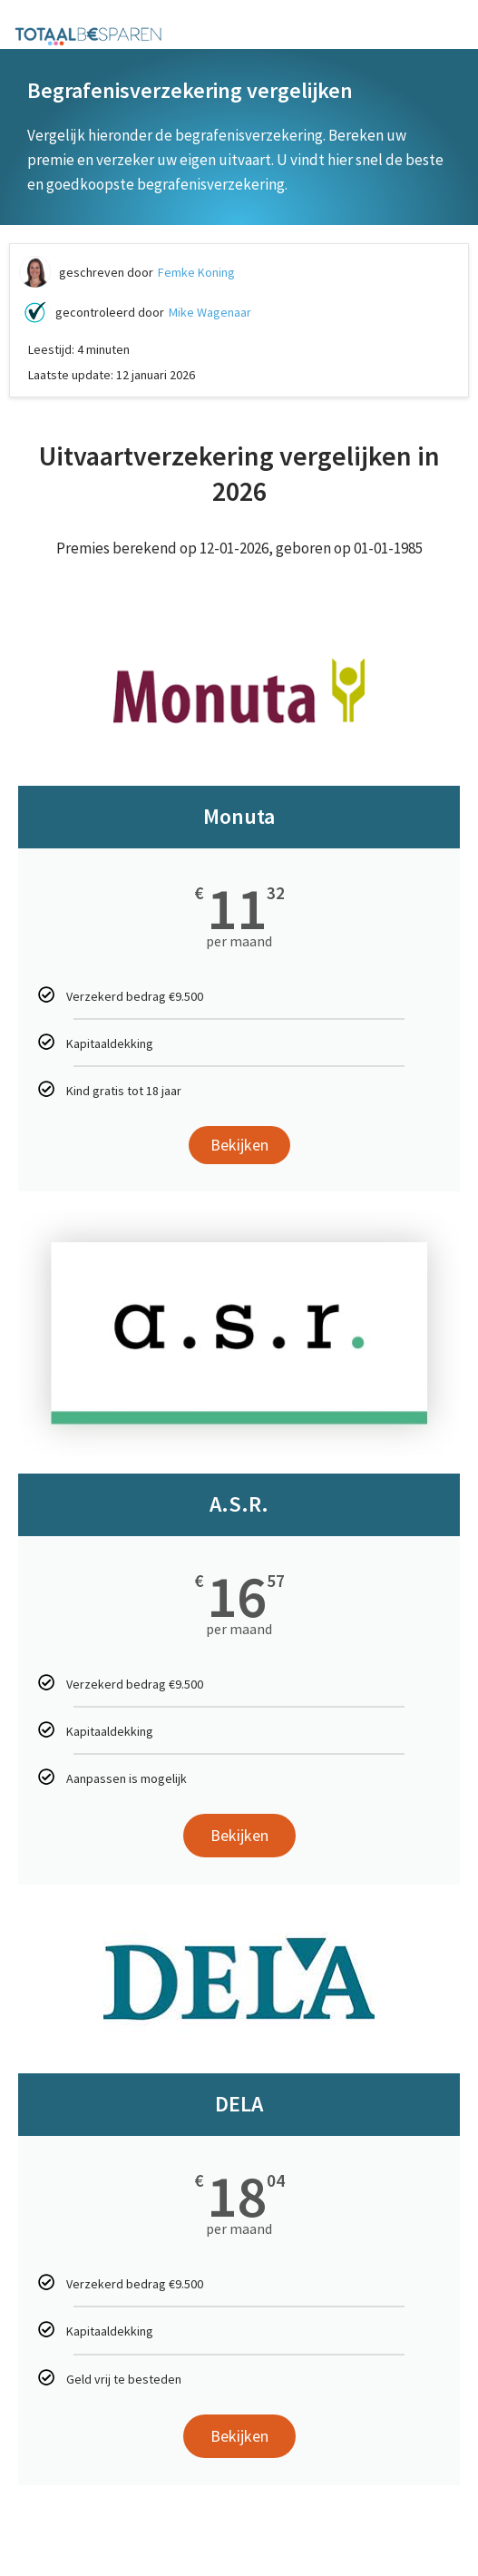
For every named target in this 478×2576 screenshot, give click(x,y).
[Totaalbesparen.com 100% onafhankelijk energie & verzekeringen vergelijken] (88, 35)
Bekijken (239, 1144)
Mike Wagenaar (210, 312)
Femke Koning (196, 272)
